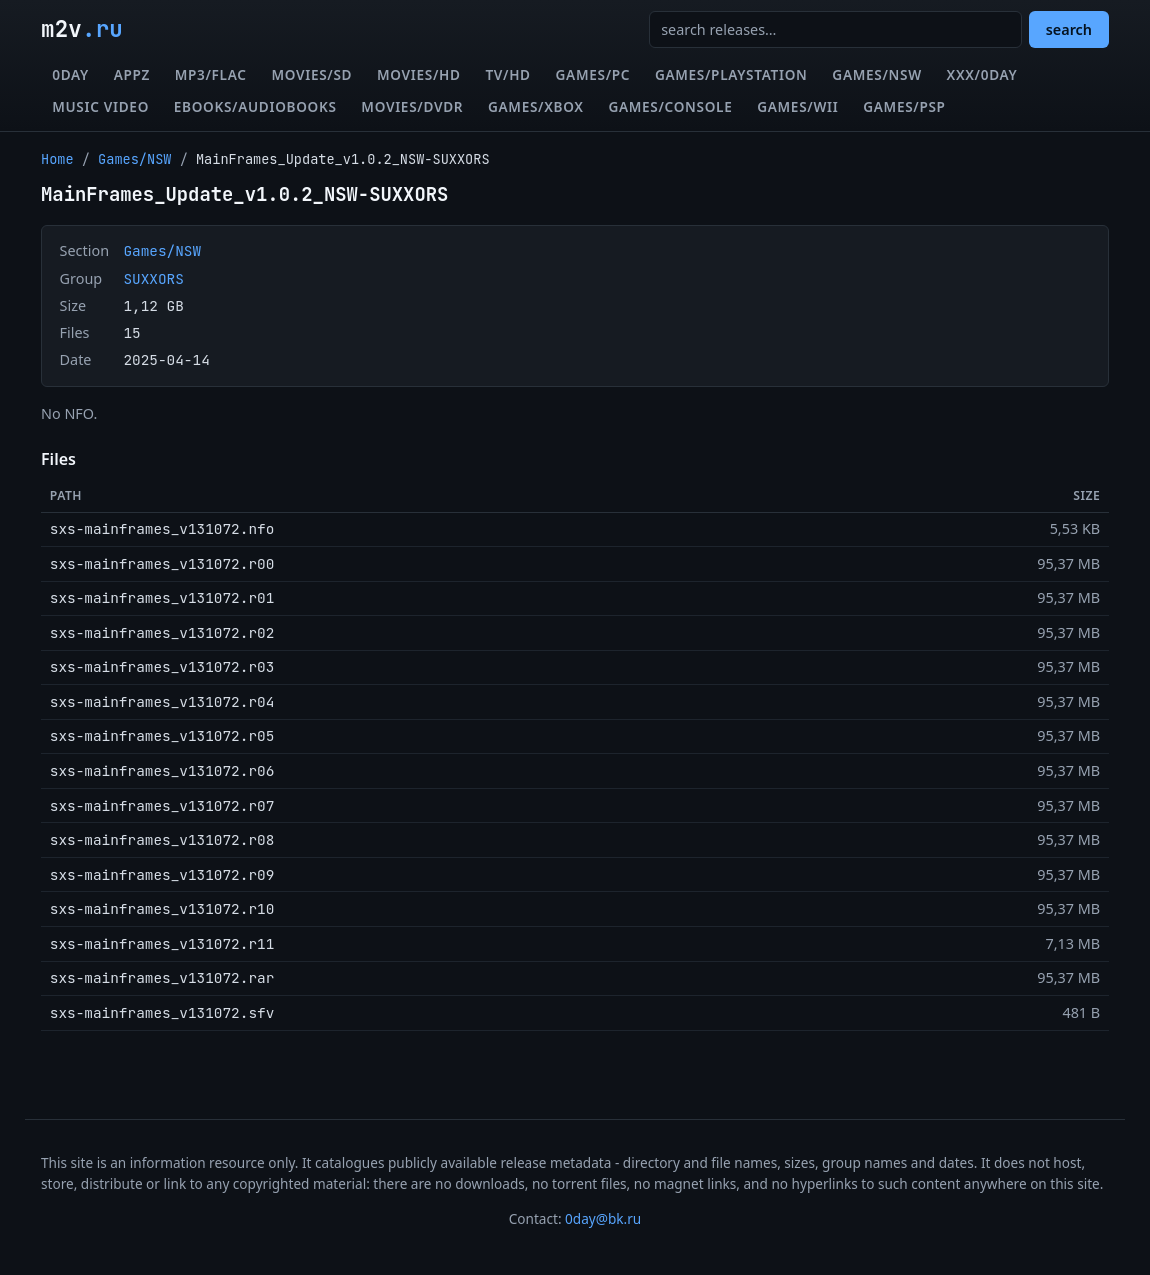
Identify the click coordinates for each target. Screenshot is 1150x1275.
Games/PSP (904, 106)
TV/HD (507, 74)
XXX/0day (982, 74)
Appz (132, 74)
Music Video (100, 106)
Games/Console (670, 106)
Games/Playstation (731, 74)
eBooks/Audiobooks (255, 106)
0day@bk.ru (603, 1218)
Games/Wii (797, 106)
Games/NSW (876, 74)
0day (70, 74)
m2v (82, 29)
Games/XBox (536, 106)
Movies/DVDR (412, 106)
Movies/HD (419, 74)
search (1069, 29)
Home (57, 159)
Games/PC (593, 74)
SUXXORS (153, 278)
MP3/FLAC (211, 74)
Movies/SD (311, 74)
